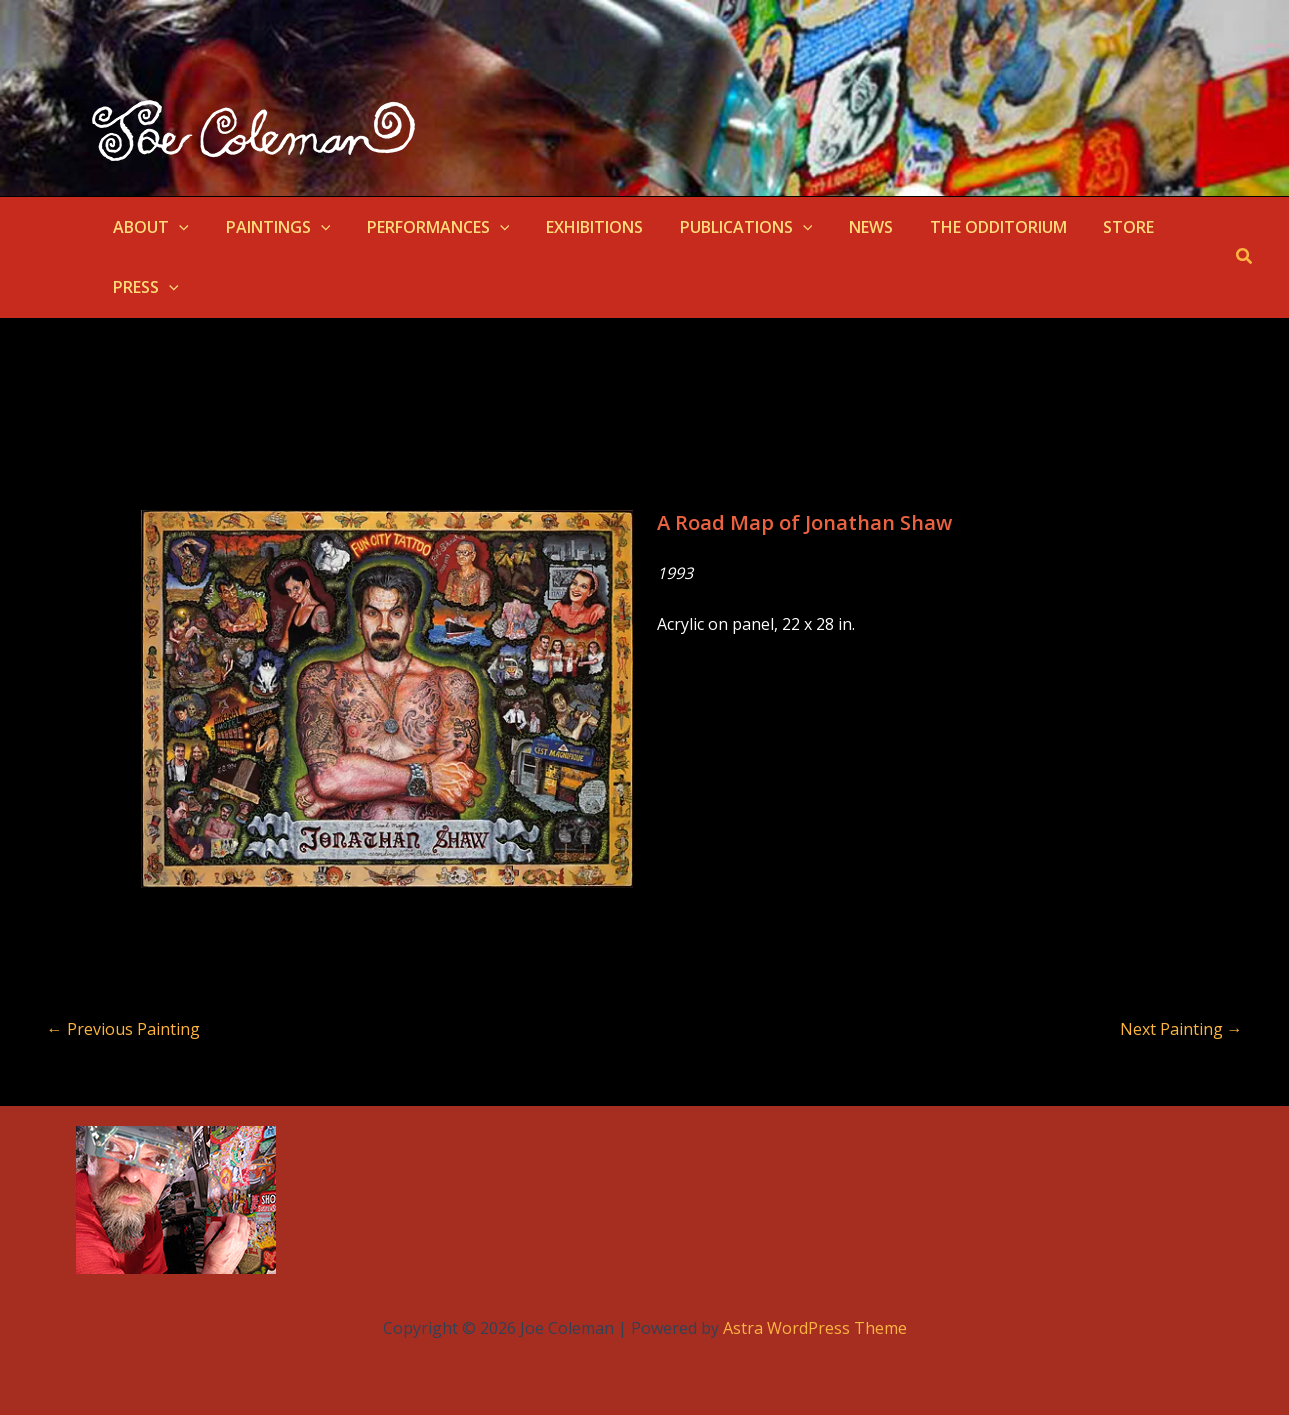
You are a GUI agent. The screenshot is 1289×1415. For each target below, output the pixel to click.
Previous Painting (123, 1029)
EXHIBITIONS (578, 227)
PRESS (144, 287)
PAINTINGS (271, 227)
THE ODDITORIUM (967, 227)
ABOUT (149, 227)
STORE (1093, 227)
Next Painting (1181, 1029)
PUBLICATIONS (725, 227)
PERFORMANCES (426, 227)
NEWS (845, 227)
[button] (177, 227)
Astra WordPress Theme (815, 1328)
